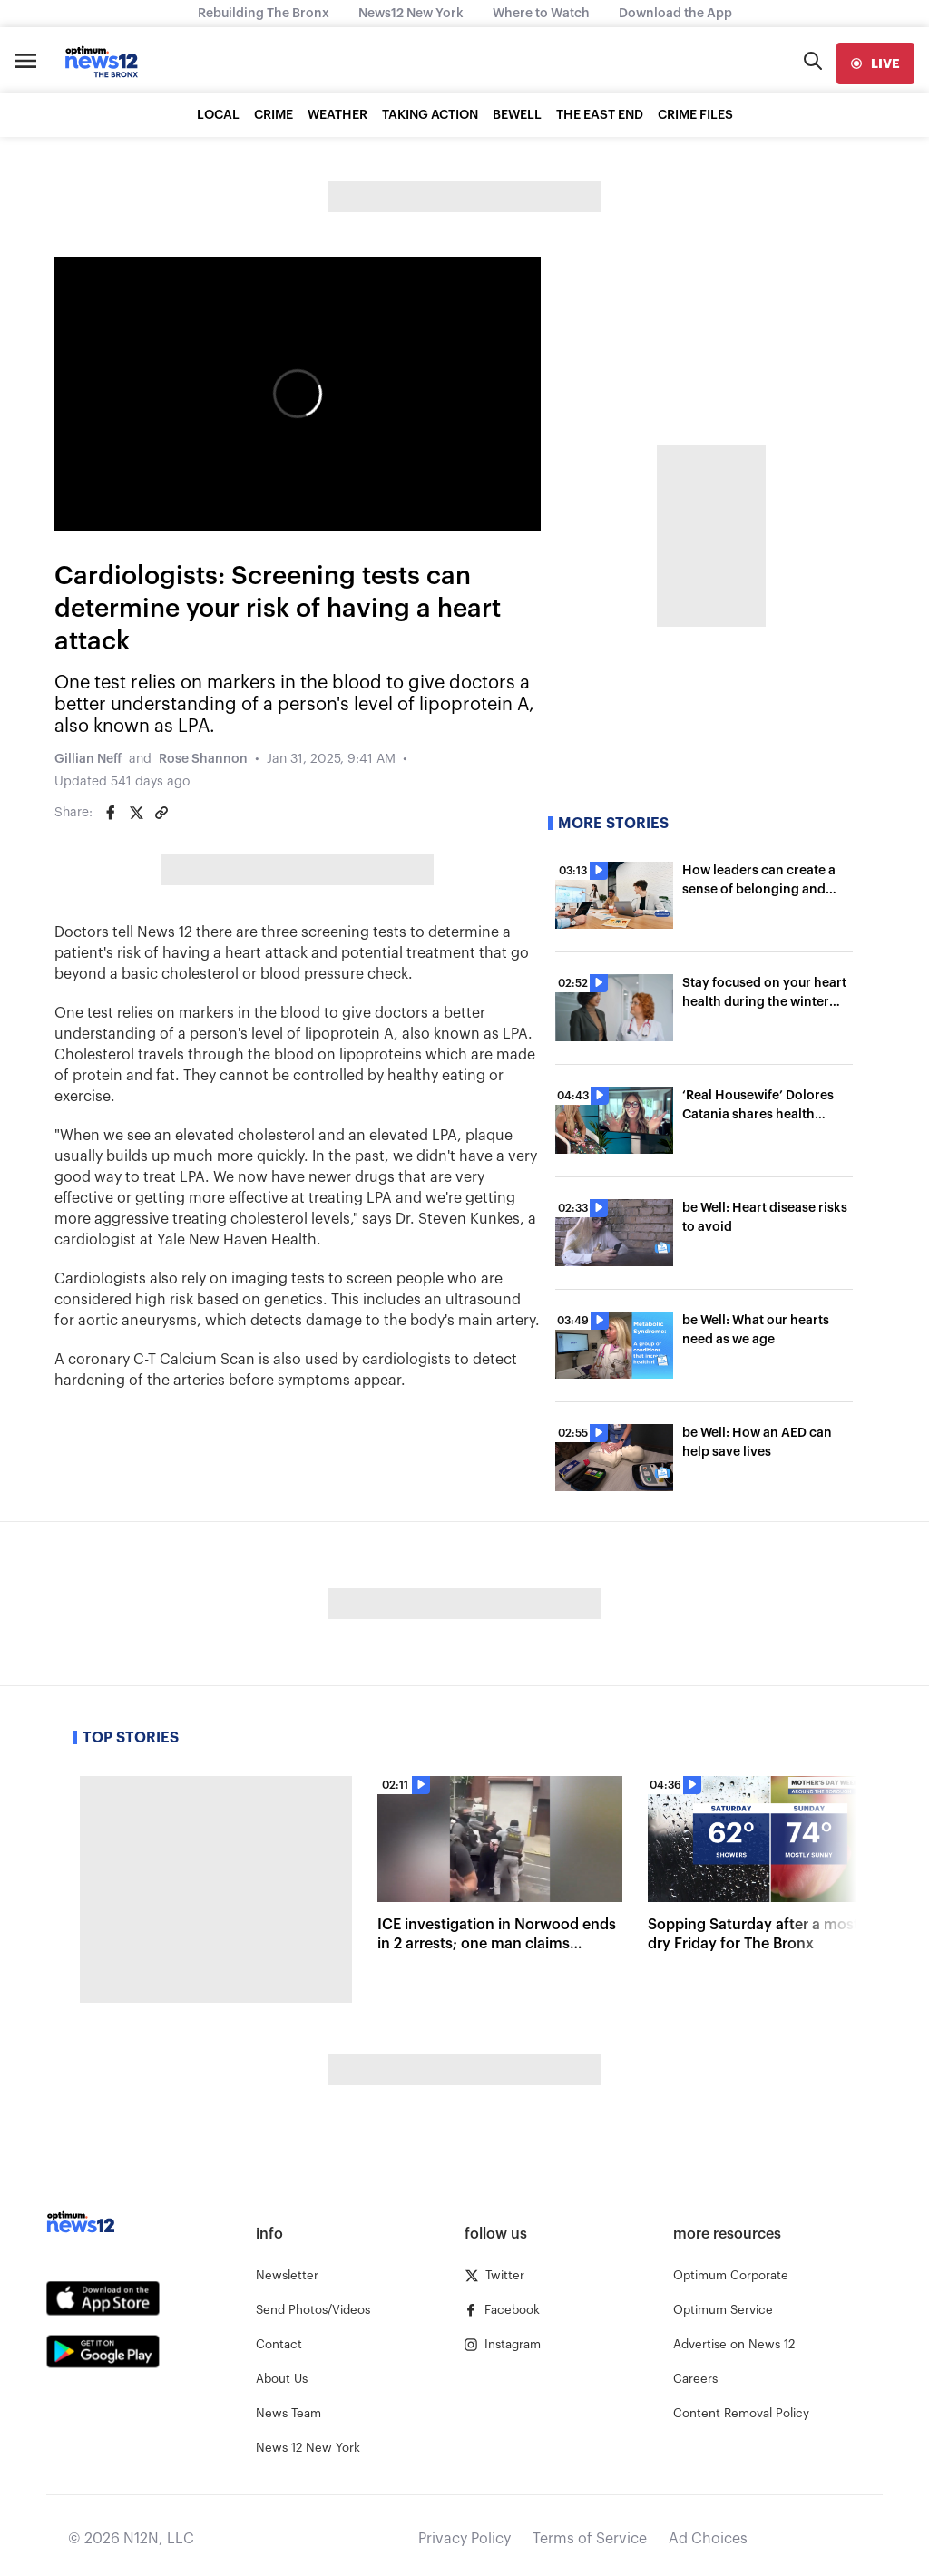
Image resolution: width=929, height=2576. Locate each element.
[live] (875, 63)
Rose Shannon (203, 759)
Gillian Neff (88, 759)
